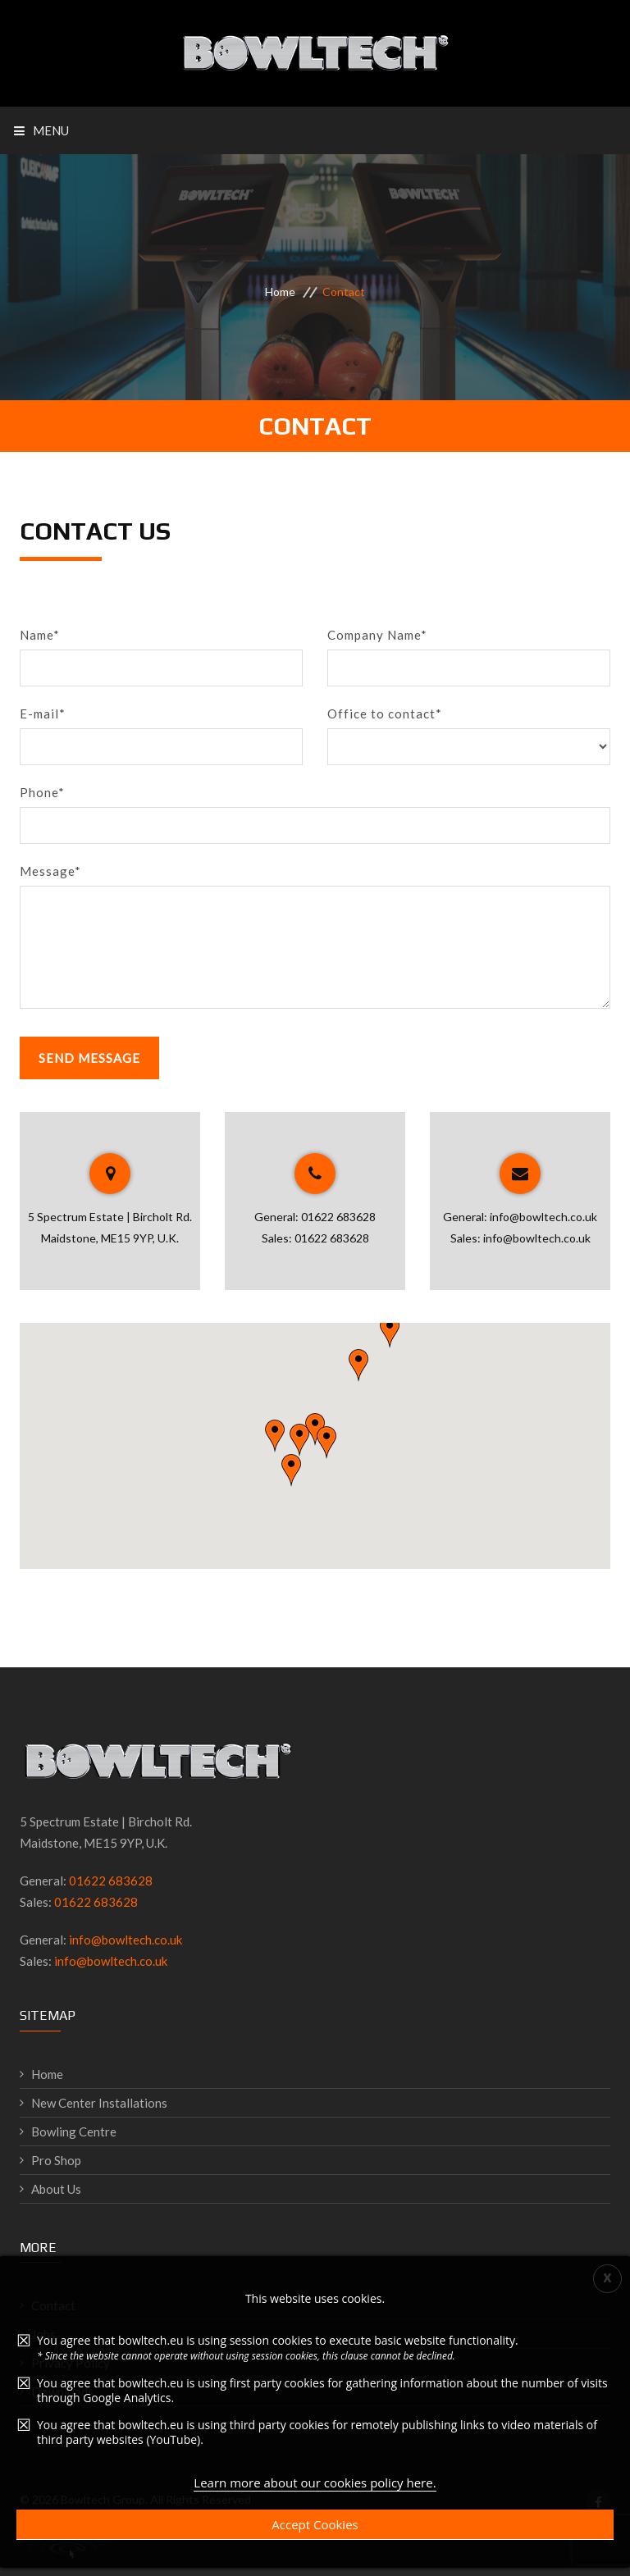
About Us (56, 2189)
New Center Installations (99, 2102)
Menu (41, 130)
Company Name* (377, 634)
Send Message (89, 1058)
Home (280, 292)
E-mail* (43, 713)
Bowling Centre (73, 2131)
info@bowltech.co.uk (543, 1217)
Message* (50, 871)
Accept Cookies (315, 2524)
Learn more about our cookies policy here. (315, 2482)
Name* (40, 634)
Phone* (42, 792)
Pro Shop (56, 2160)
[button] (275, 1436)
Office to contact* (384, 713)
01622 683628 (338, 1217)
